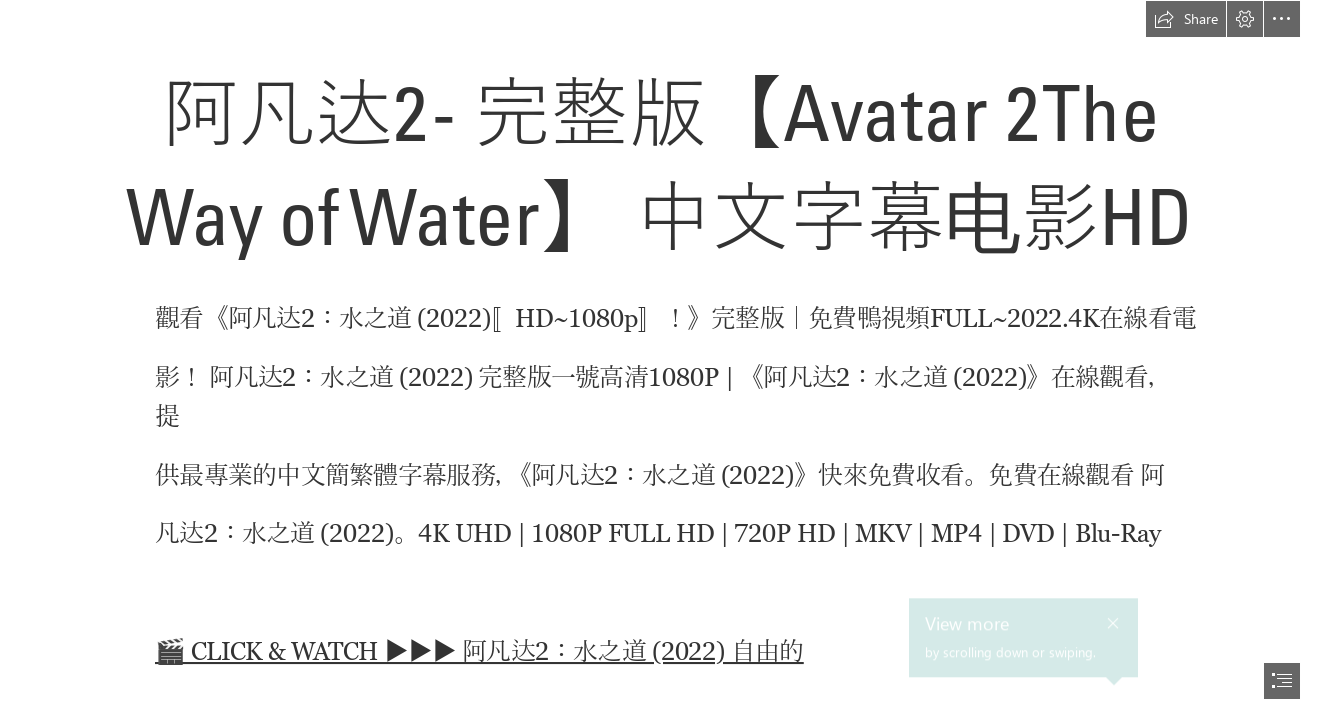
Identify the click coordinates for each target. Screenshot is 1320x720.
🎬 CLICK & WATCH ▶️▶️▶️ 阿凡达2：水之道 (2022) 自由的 (479, 651)
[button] (1186, 19)
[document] (660, 360)
